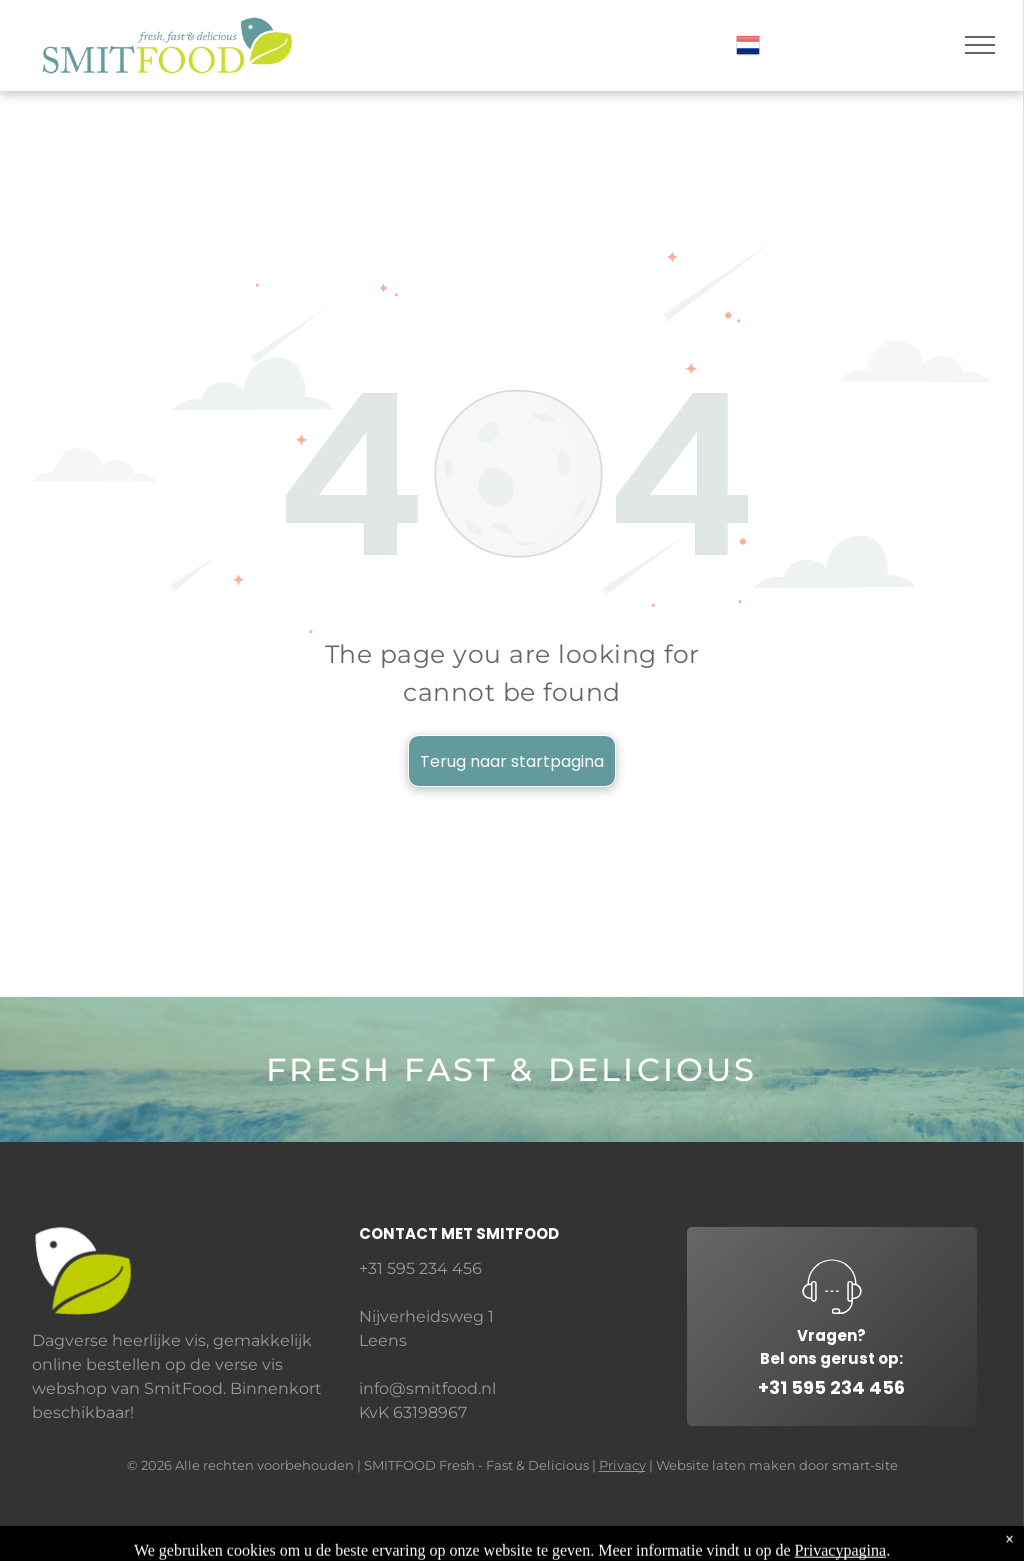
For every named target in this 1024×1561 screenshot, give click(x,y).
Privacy (622, 1465)
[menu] (980, 45)
